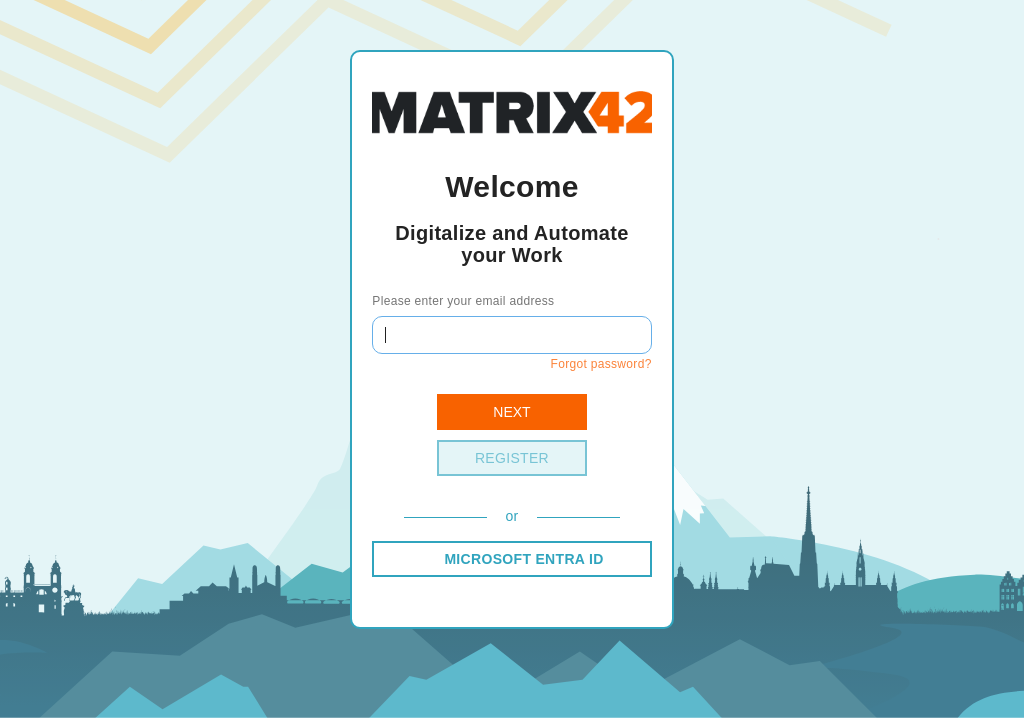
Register (512, 458)
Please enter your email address (463, 301)
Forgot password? (600, 364)
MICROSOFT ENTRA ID (523, 559)
